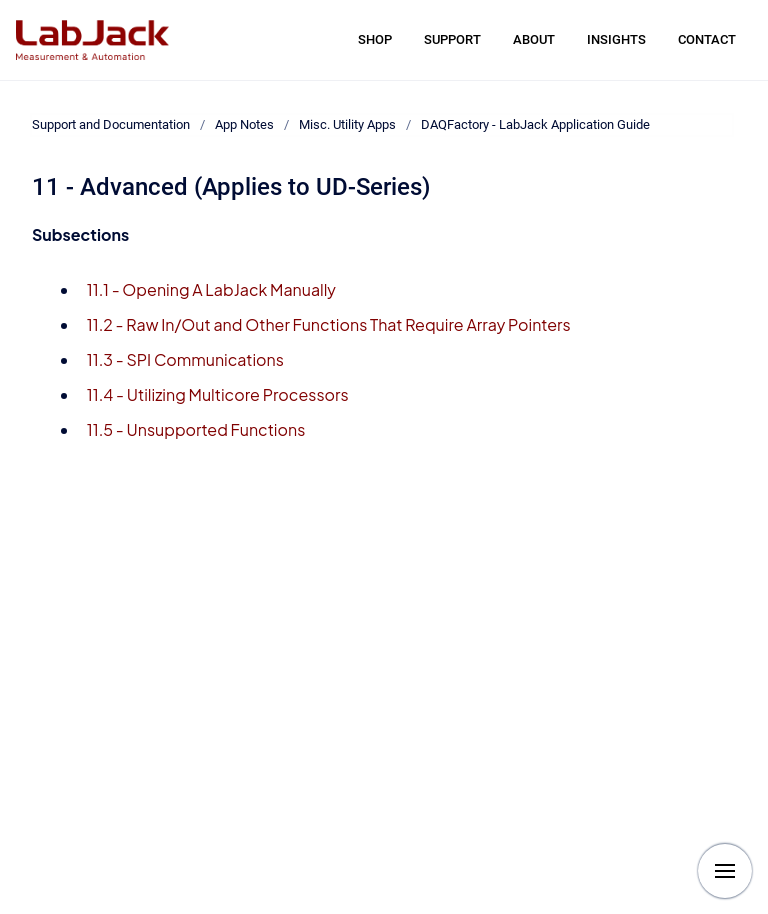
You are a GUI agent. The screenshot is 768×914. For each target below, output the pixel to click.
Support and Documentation (111, 124)
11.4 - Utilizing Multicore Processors (218, 394)
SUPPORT (452, 39)
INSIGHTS (616, 39)
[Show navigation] (725, 871)
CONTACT (707, 39)
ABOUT (534, 39)
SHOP (375, 39)
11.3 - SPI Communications (185, 359)
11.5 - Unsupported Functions (196, 429)
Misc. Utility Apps (347, 124)
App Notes (244, 124)
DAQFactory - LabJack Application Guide (535, 124)
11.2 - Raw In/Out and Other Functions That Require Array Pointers (329, 324)
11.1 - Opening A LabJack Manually (211, 289)
